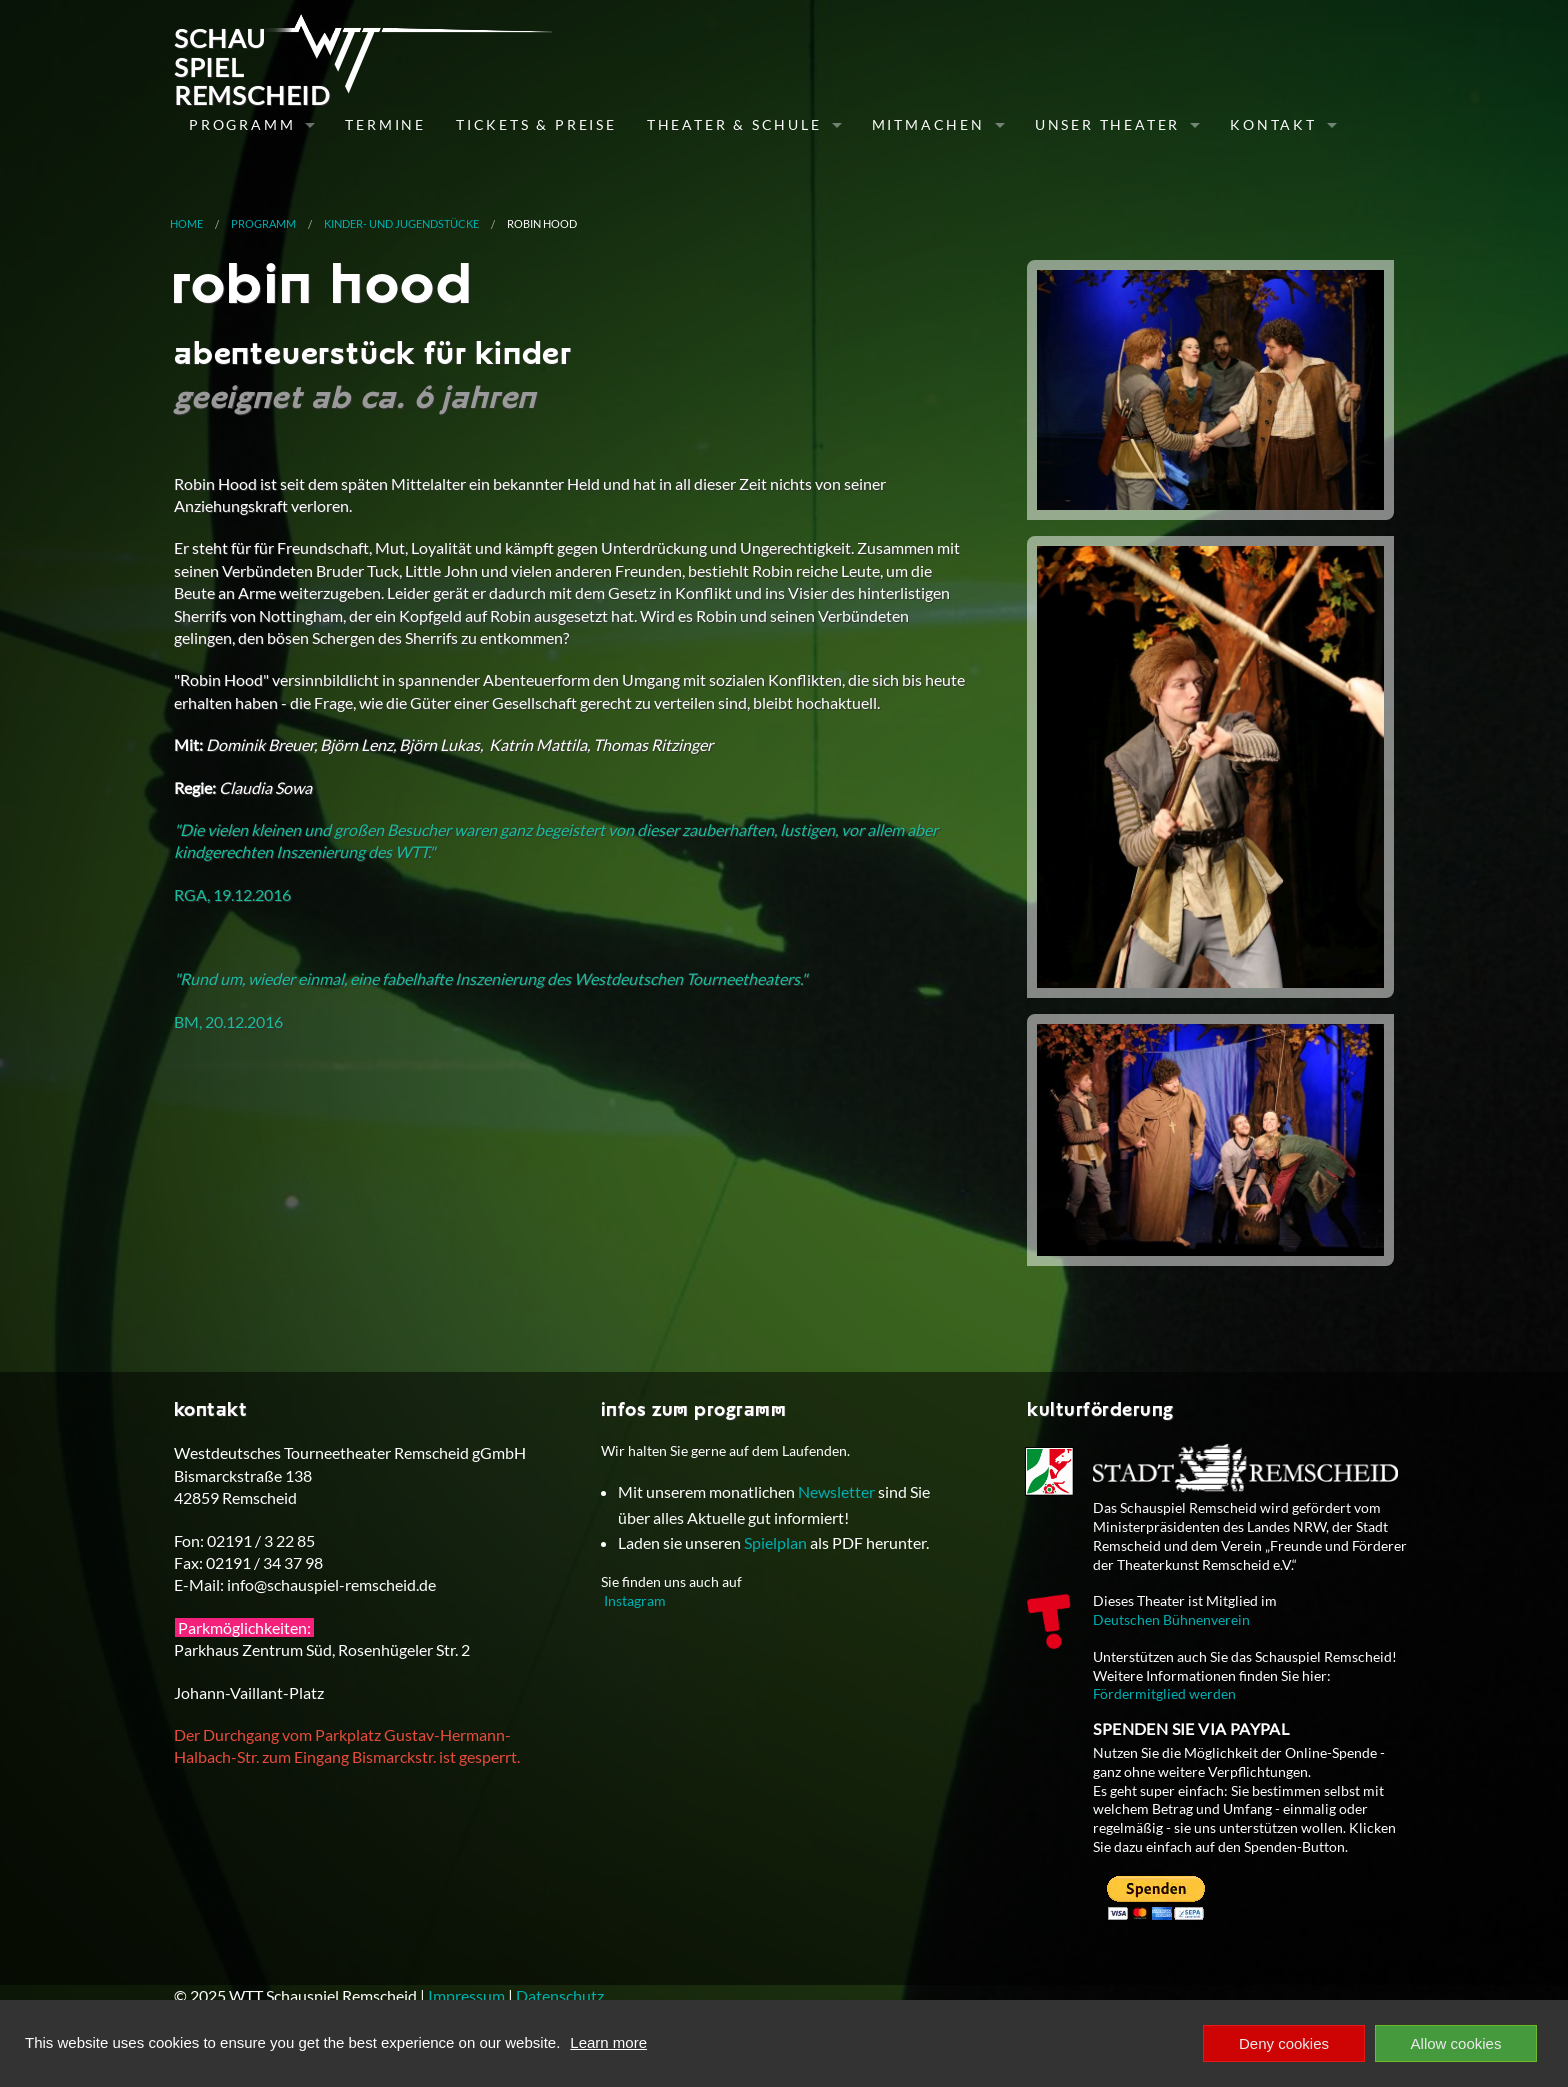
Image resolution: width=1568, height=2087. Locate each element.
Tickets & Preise (536, 124)
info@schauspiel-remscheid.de (331, 1584)
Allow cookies (1456, 2043)
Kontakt (1273, 124)
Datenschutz (560, 1995)
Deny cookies (1284, 2043)
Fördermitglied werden (1164, 1693)
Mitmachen (928, 124)
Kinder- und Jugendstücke (401, 223)
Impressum (466, 1995)
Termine (385, 124)
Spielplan (775, 1542)
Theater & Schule (734, 124)
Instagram (635, 1600)
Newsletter (836, 1491)
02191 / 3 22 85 (261, 1540)
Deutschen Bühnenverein (1171, 1619)
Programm (242, 124)
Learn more (608, 2042)
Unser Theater (1107, 124)
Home (186, 223)
